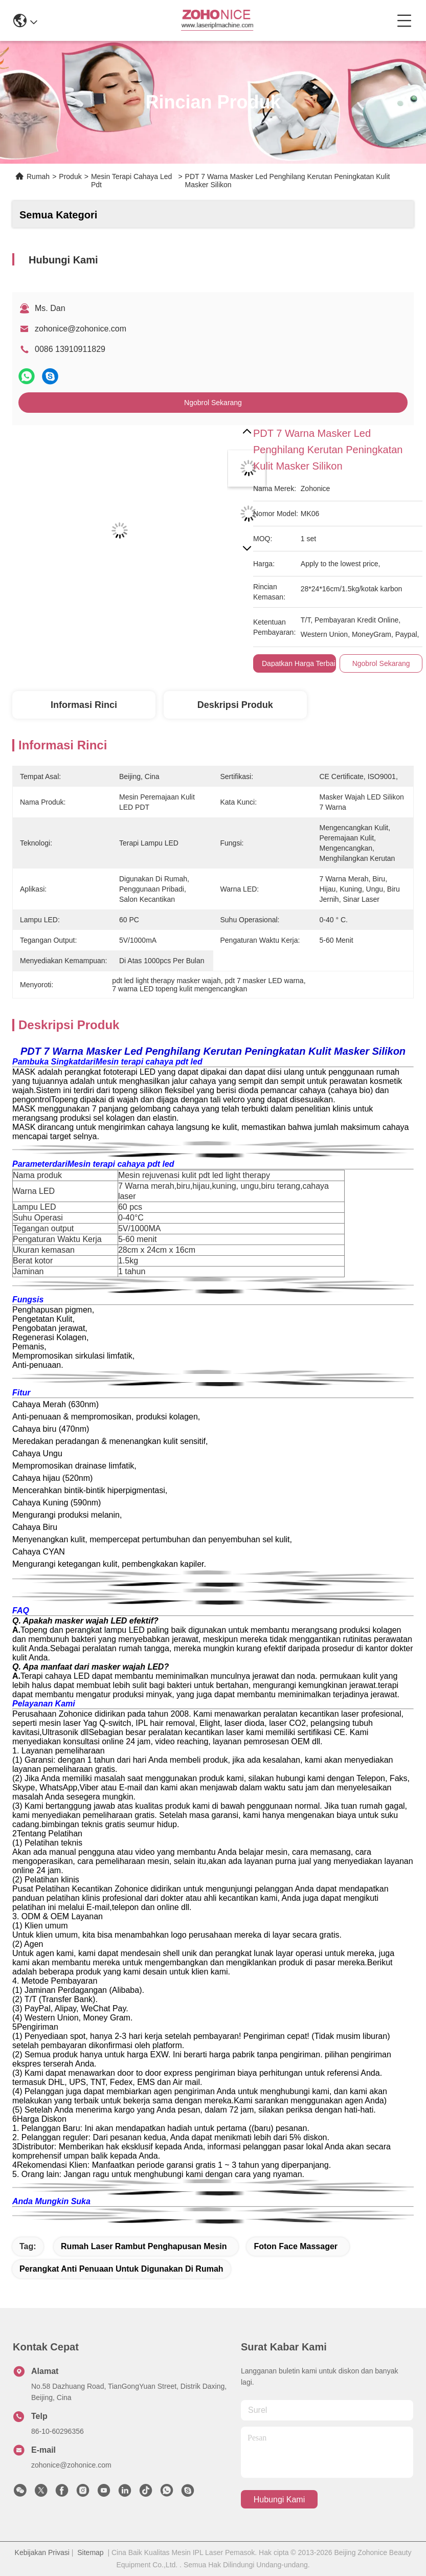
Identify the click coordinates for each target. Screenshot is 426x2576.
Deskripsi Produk (235, 705)
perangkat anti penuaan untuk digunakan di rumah (121, 2268)
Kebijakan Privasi (42, 2552)
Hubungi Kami (279, 2499)
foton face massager (296, 2246)
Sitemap (90, 2552)
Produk (70, 176)
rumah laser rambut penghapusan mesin (144, 2246)
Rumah (38, 176)
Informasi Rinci (84, 705)
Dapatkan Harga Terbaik (300, 663)
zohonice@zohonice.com (80, 328)
